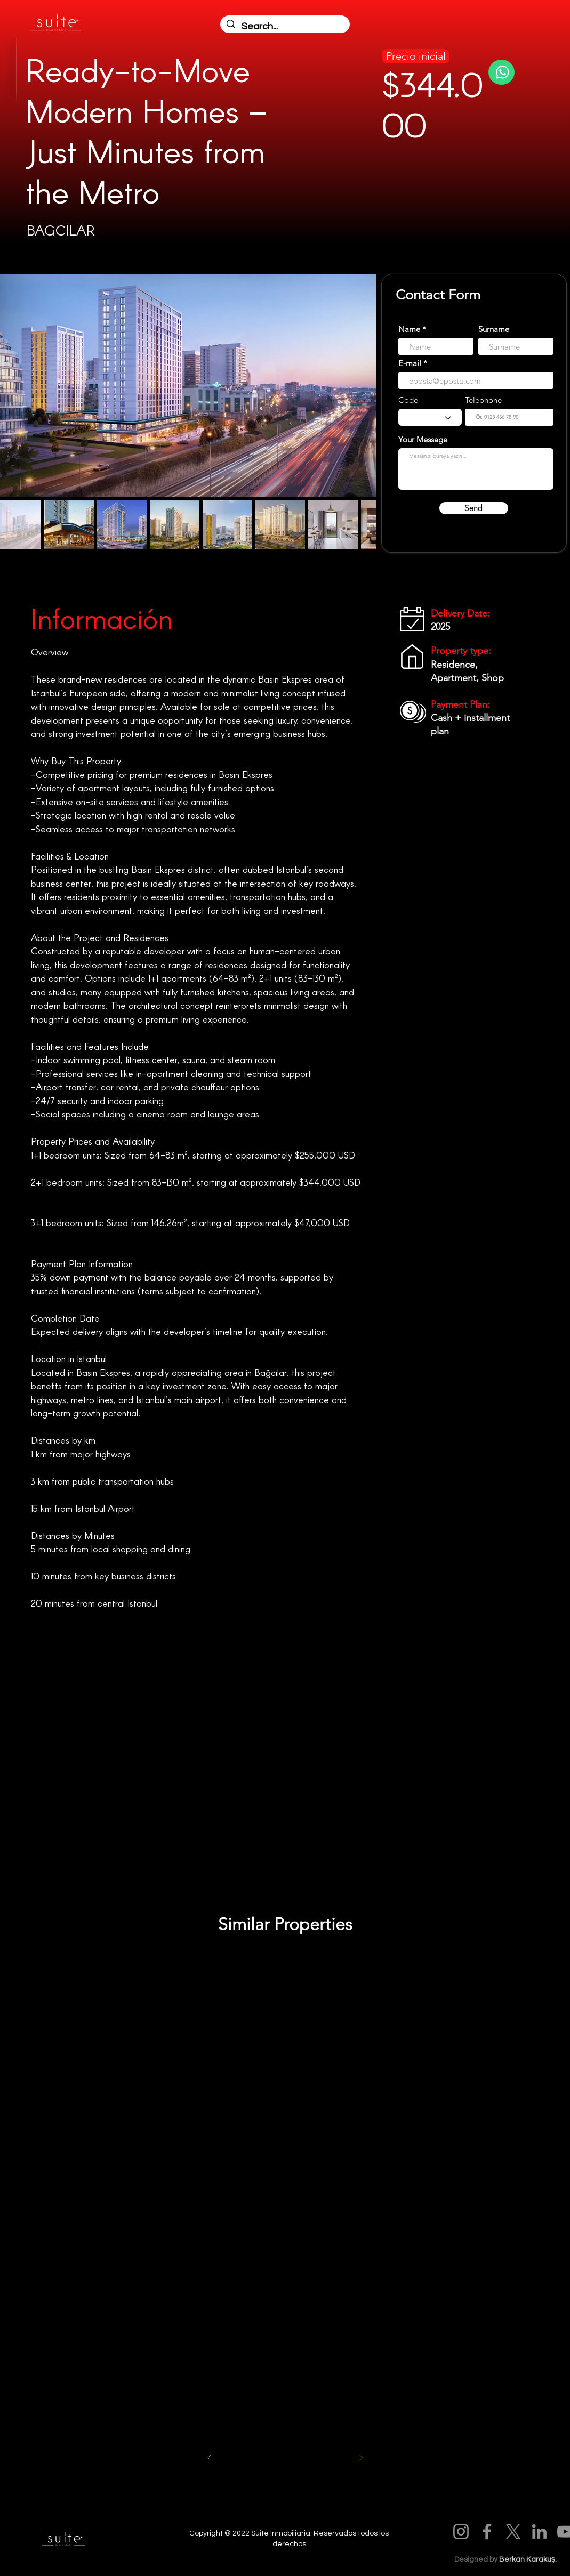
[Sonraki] (361, 2457)
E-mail (409, 363)
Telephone (483, 400)
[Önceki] (209, 2457)
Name (409, 329)
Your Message (422, 439)
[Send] (473, 508)
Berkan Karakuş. (528, 2559)
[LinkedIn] (539, 2531)
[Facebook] (487, 2531)
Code (408, 400)
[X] (513, 2531)
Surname (493, 329)
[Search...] (284, 26)
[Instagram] (461, 2531)
